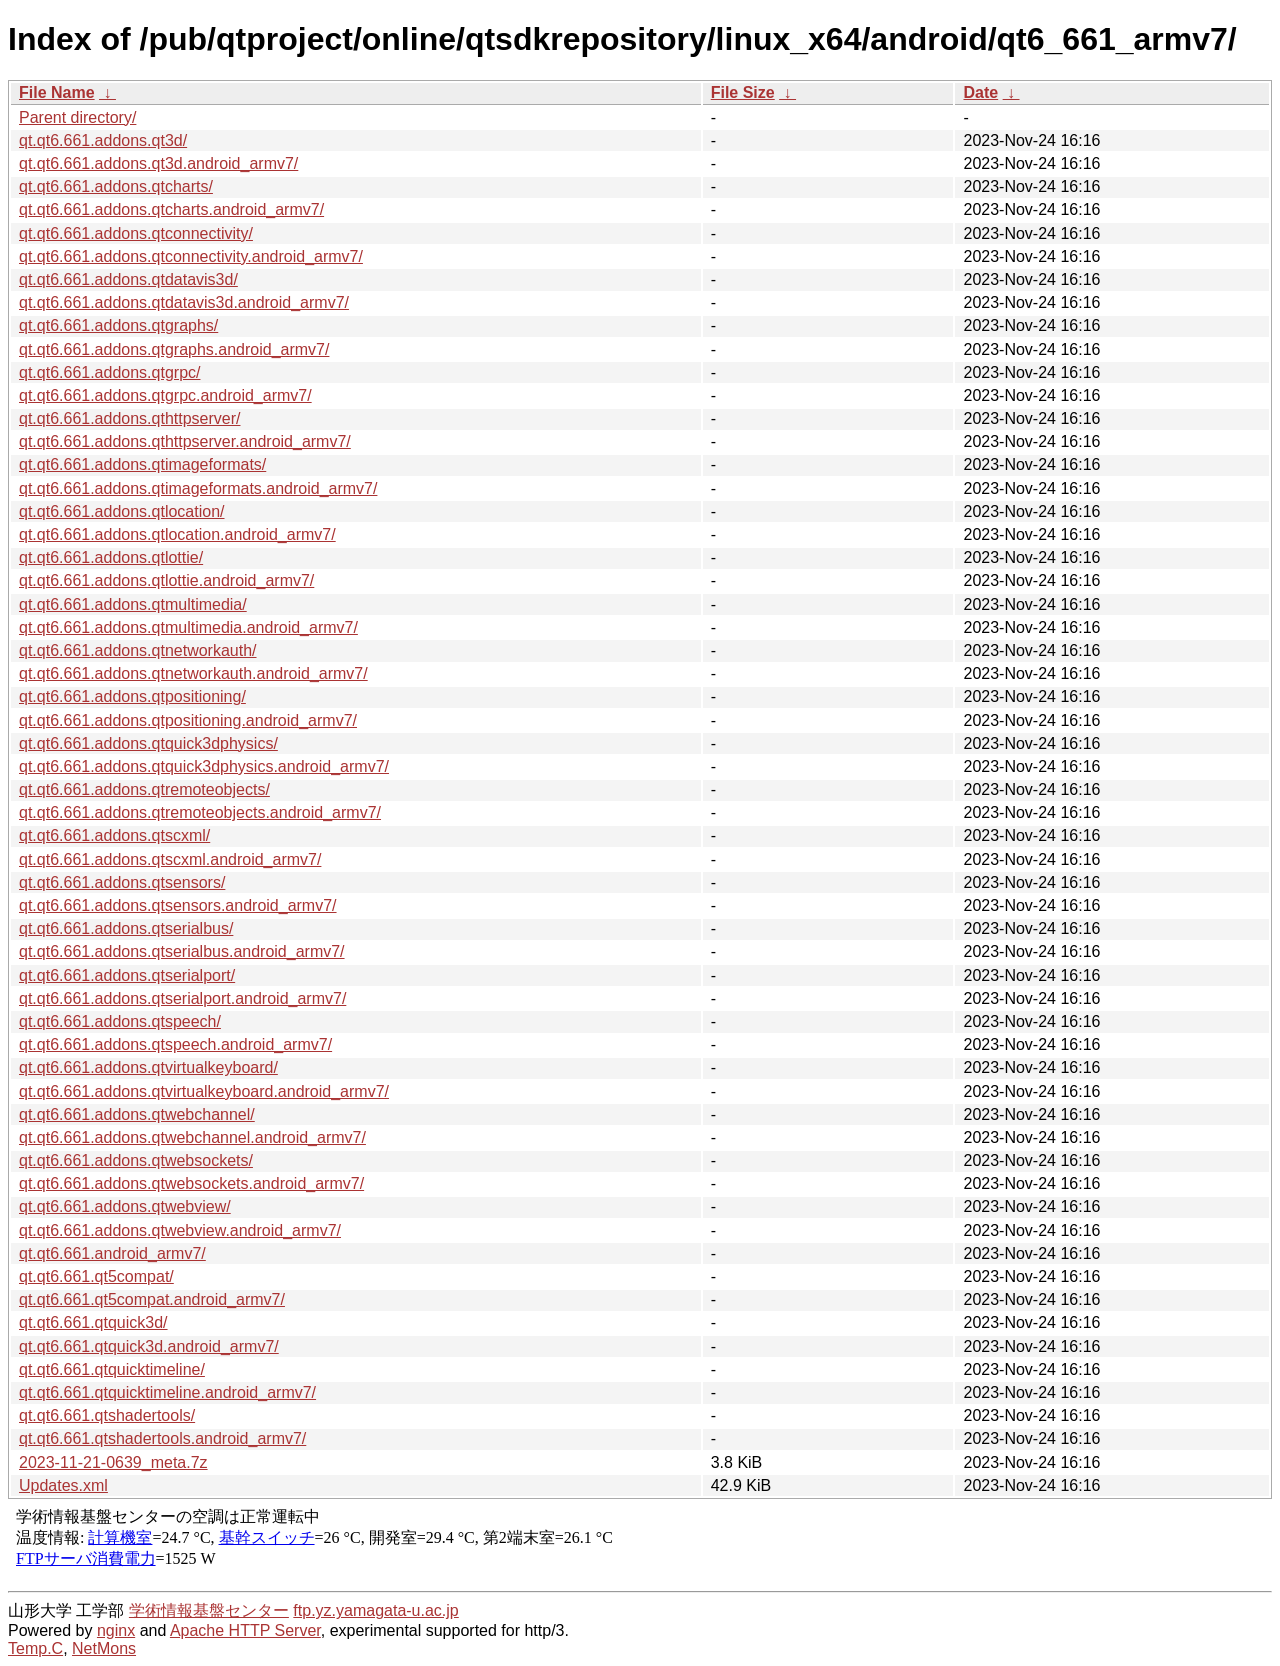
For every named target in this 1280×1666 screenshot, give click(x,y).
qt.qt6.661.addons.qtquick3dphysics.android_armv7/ (204, 766)
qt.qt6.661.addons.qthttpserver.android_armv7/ (185, 441)
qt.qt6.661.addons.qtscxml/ (114, 835)
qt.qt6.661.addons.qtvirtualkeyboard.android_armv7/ (204, 1091)
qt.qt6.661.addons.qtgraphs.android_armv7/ (174, 349)
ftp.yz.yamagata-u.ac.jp (375, 1610)
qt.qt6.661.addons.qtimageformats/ (142, 464)
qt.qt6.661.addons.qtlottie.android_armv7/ (166, 580)
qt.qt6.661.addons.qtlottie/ (111, 557)
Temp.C (35, 1648)
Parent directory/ (77, 117)
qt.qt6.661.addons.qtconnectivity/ (136, 233)
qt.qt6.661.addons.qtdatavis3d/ (128, 279)
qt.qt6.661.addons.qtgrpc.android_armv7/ (165, 395)
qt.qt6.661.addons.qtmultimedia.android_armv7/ (188, 627)
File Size (743, 92)
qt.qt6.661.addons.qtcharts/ (116, 186)
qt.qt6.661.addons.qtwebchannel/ (137, 1114)
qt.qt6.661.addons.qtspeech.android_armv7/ (175, 1044)
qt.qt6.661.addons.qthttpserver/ (129, 418)
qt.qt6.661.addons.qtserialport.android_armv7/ (182, 998)
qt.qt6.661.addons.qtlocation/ (122, 511)
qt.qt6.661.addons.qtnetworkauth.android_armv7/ (193, 673)
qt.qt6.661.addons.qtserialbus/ (126, 928)
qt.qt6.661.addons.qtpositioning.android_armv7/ (188, 720)
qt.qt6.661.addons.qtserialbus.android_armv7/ (182, 951)
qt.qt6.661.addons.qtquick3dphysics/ (148, 743)
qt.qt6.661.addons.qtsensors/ (122, 882)
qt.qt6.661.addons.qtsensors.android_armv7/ (178, 905)
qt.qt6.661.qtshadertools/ (107, 1415)
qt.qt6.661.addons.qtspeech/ (120, 1021)
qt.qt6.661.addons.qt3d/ (103, 140)
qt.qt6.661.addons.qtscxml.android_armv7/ (170, 859)
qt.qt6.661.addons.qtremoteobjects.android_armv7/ (200, 812)
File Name (57, 92)
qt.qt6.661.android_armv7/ (112, 1253)
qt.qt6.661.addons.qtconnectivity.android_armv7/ (191, 256)
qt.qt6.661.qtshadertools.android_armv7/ (162, 1438)
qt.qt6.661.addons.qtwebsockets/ (136, 1160)
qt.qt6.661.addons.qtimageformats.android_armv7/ (198, 488)
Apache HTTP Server (245, 1630)
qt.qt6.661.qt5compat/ (96, 1276)
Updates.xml (63, 1485)
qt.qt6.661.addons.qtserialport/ (127, 975)
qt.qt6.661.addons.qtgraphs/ (118, 325)
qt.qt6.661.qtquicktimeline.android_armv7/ (167, 1392)
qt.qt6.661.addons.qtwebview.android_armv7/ (180, 1230)
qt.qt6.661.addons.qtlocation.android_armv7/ (177, 534)
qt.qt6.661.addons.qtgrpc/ (109, 372)
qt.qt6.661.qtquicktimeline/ (112, 1369)
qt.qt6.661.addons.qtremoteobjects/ (144, 789)
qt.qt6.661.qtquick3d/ (93, 1322)
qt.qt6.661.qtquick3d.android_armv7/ (149, 1346)
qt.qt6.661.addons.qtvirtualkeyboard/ (148, 1067)
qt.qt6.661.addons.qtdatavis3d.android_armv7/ (184, 302)
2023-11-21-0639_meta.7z (113, 1462)
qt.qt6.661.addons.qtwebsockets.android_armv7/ (191, 1183)
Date (980, 92)
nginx (116, 1630)
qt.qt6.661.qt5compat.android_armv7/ (152, 1299)
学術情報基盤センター (209, 1610)
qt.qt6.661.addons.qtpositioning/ (132, 696)
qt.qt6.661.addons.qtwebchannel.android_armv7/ (192, 1137)
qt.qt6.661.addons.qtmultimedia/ (133, 604)
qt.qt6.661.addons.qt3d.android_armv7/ (158, 163)
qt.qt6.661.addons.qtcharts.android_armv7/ (171, 209)
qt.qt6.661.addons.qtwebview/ (125, 1206)
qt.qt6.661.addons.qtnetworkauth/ (138, 650)
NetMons (104, 1648)
